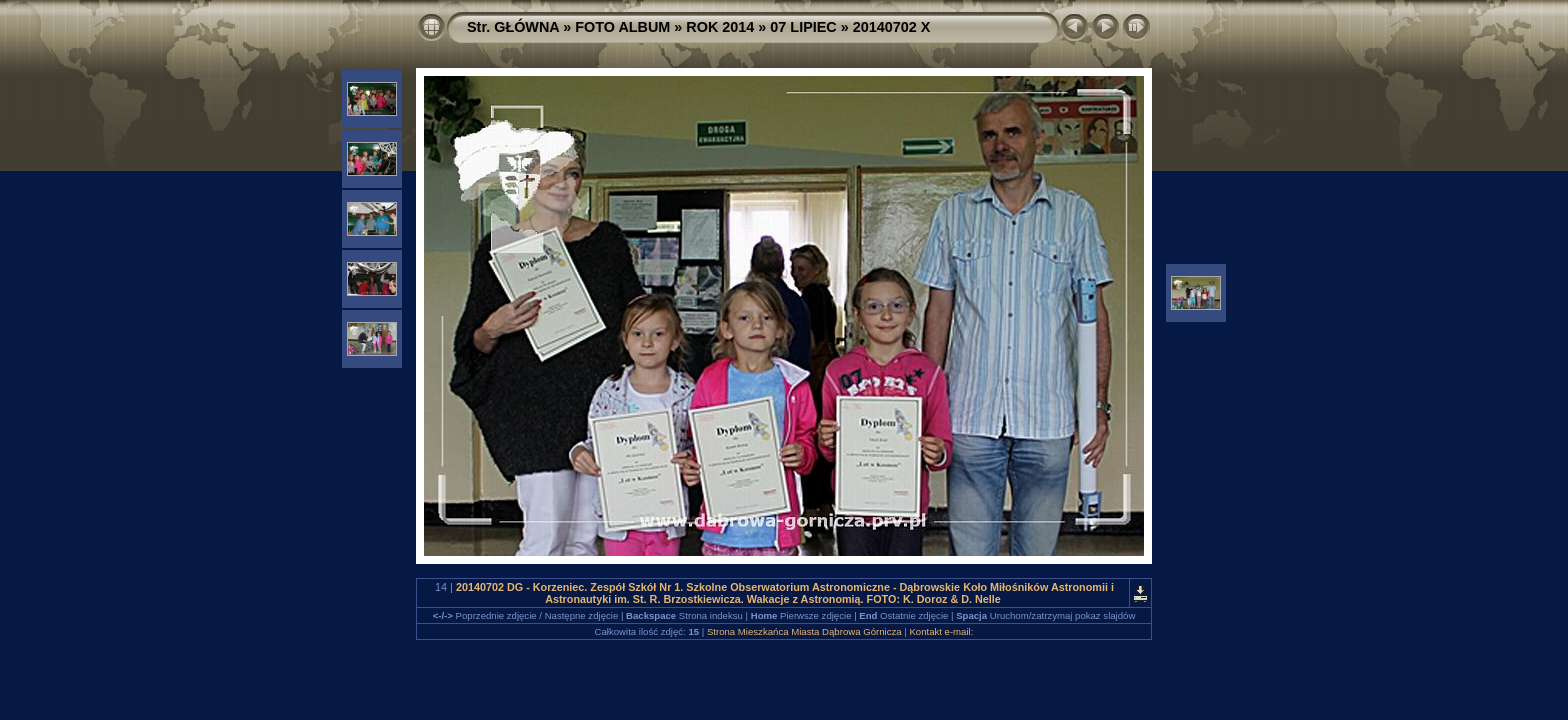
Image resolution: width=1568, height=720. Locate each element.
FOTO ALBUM (622, 27)
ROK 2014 (720, 27)
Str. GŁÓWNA (513, 27)
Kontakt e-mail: (941, 631)
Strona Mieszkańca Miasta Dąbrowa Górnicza (804, 631)
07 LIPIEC (803, 27)
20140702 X (892, 27)
